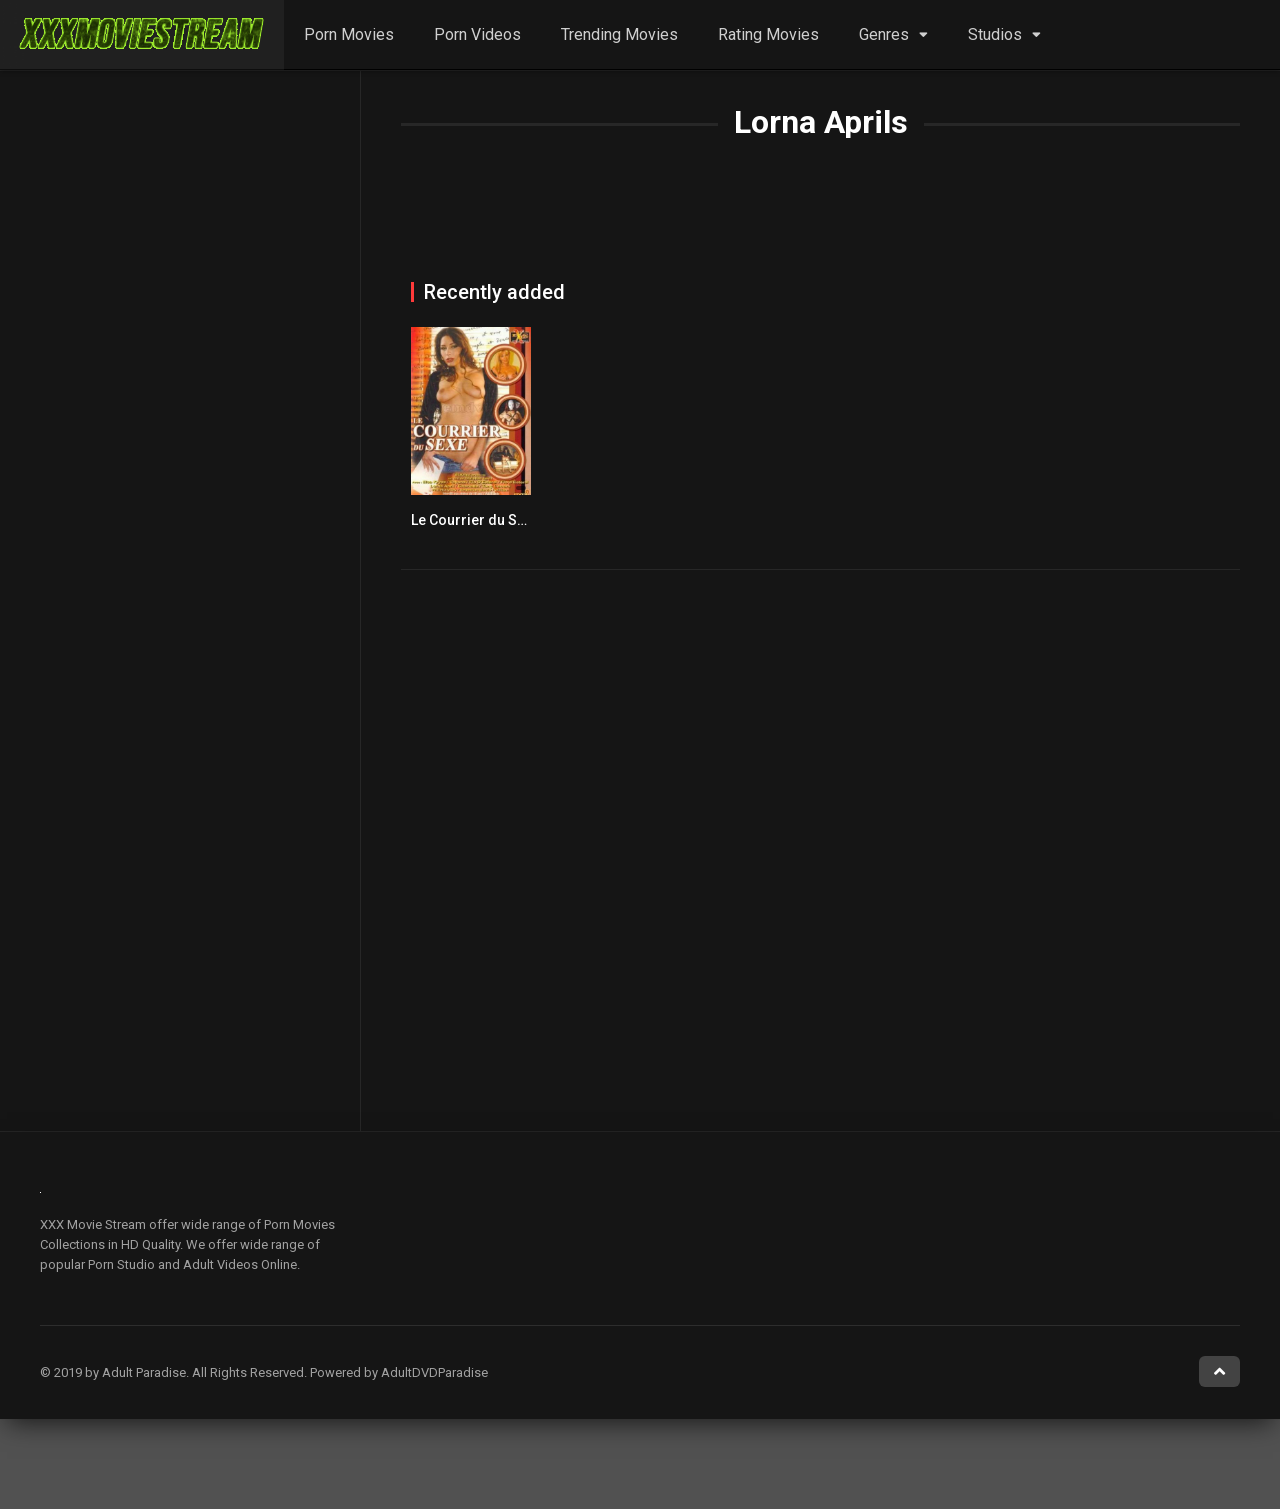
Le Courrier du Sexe (475, 520)
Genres (884, 34)
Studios (995, 34)
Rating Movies (768, 34)
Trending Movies (619, 34)
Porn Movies (349, 34)
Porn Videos (477, 34)
